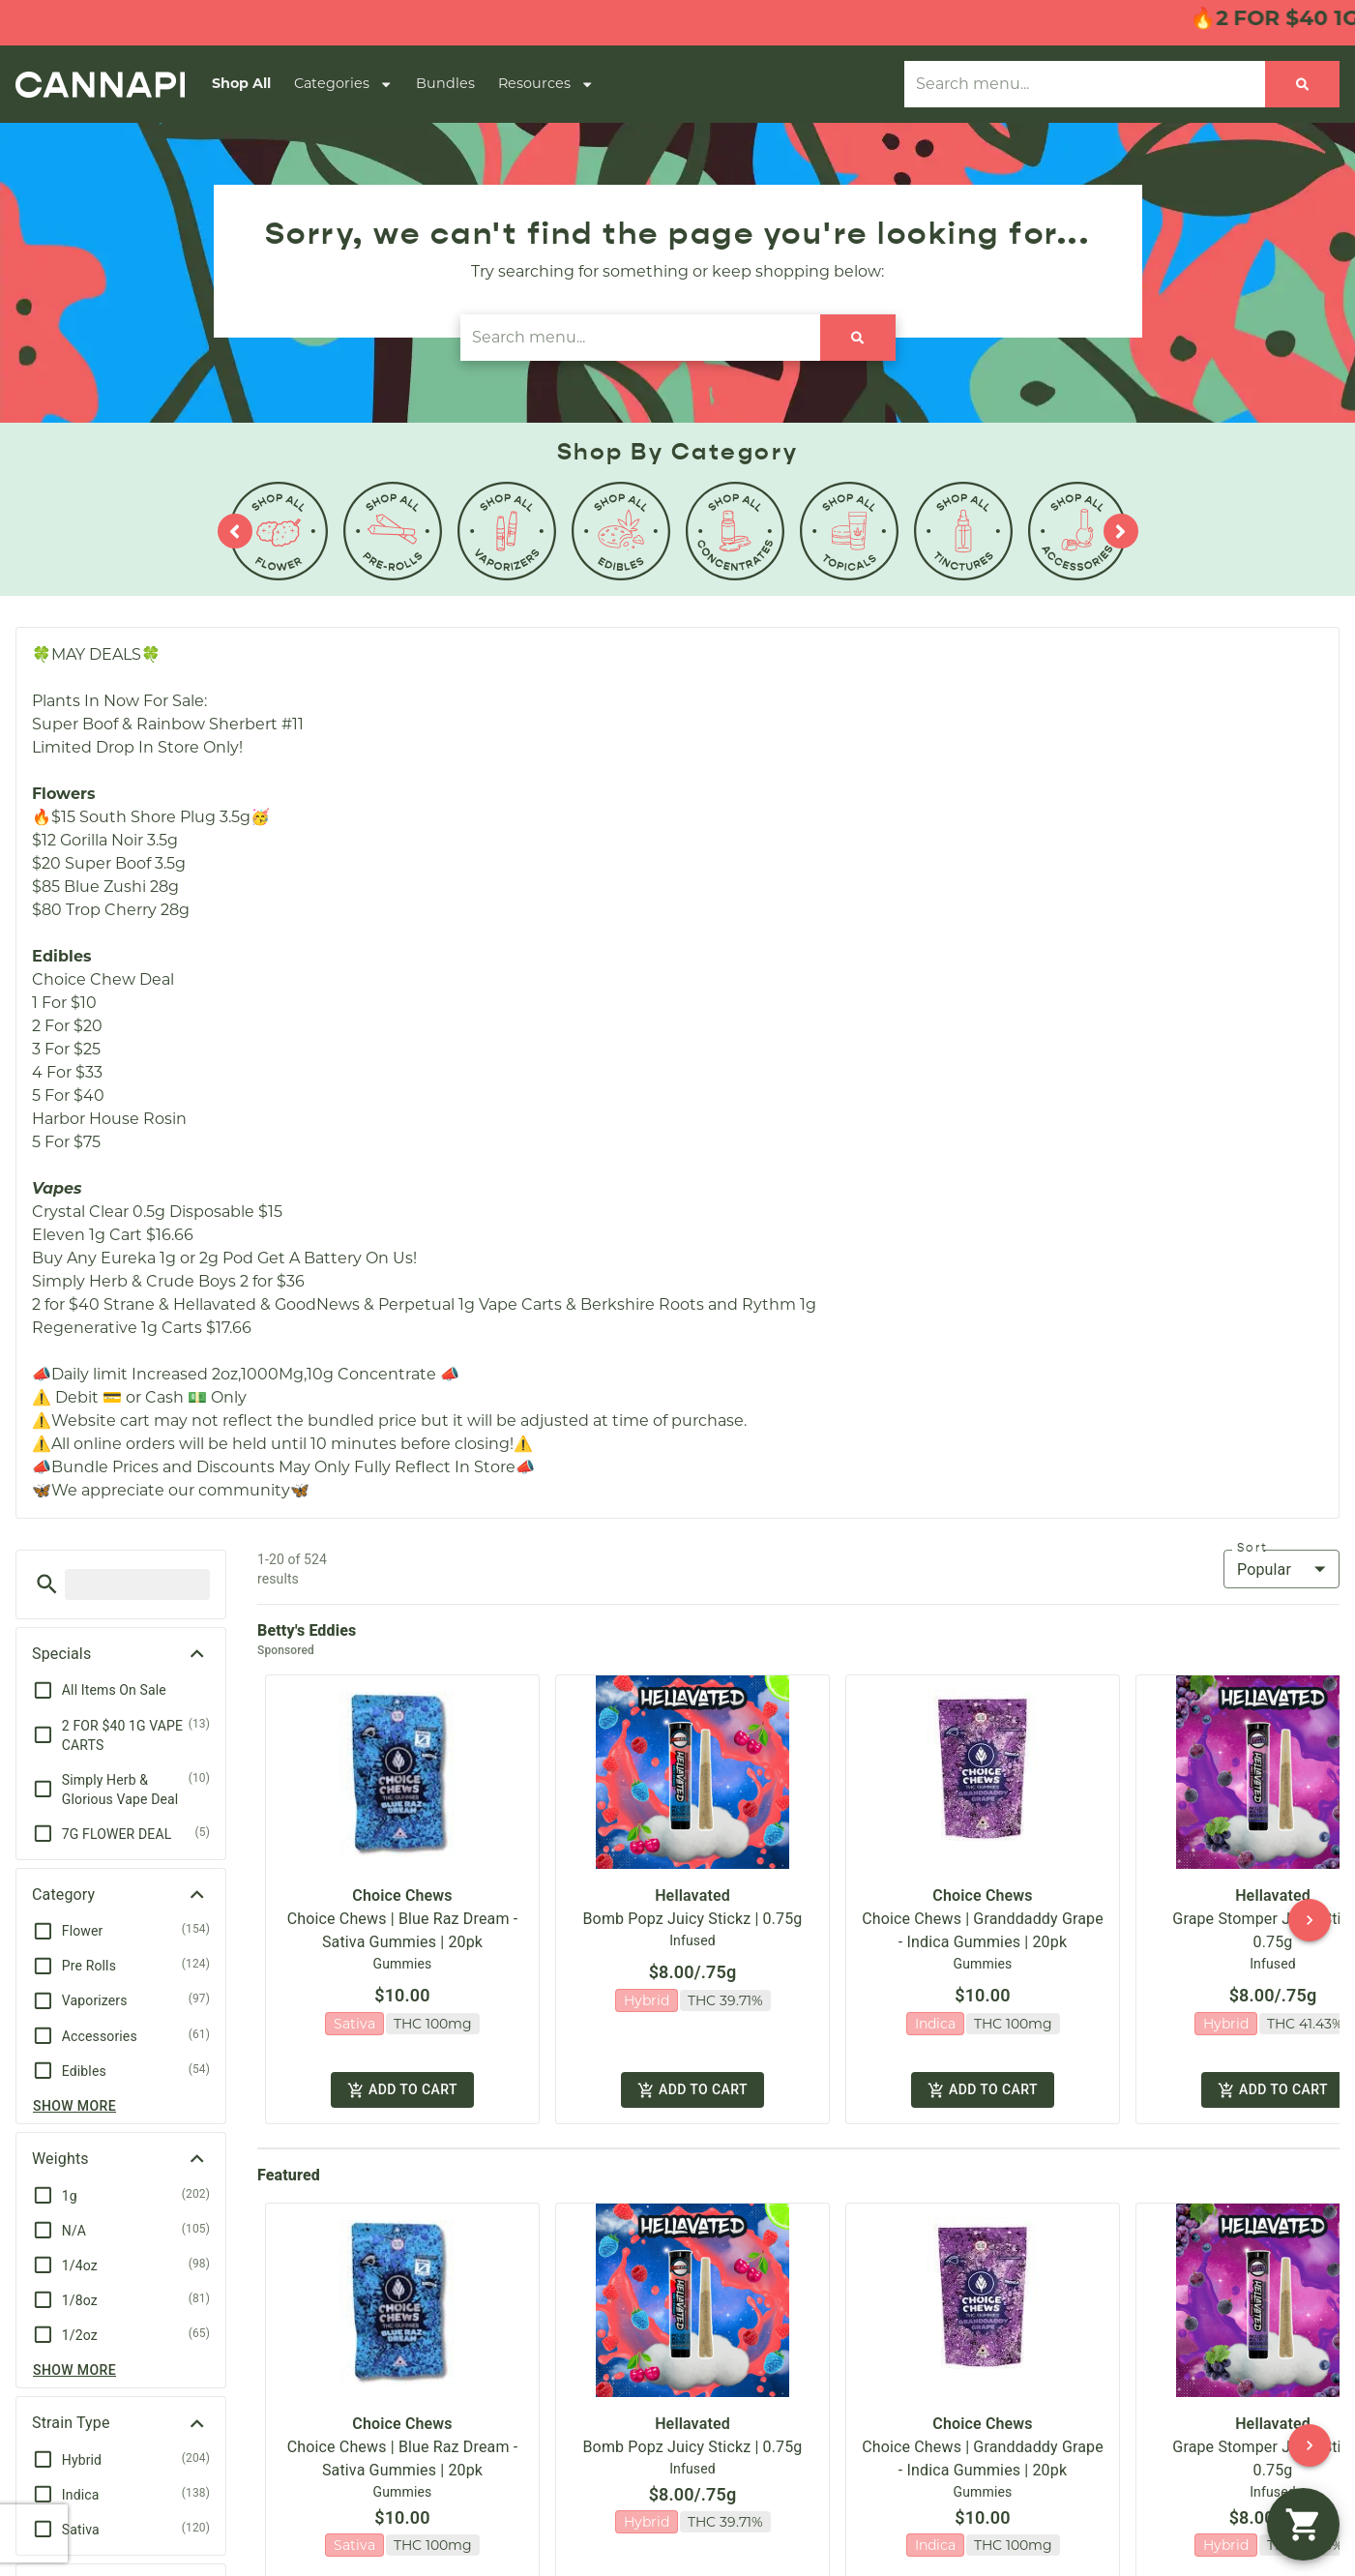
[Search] (1302, 84)
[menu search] (137, 1584)
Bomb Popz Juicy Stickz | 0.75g (693, 1902)
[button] (47, 1584)
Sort (1252, 1547)
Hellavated (692, 1879)
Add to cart (402, 2069)
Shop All (241, 83)
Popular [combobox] (1264, 1569)
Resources (546, 84)
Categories (343, 84)
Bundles (445, 83)
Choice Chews (402, 1879)
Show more (74, 2106)
